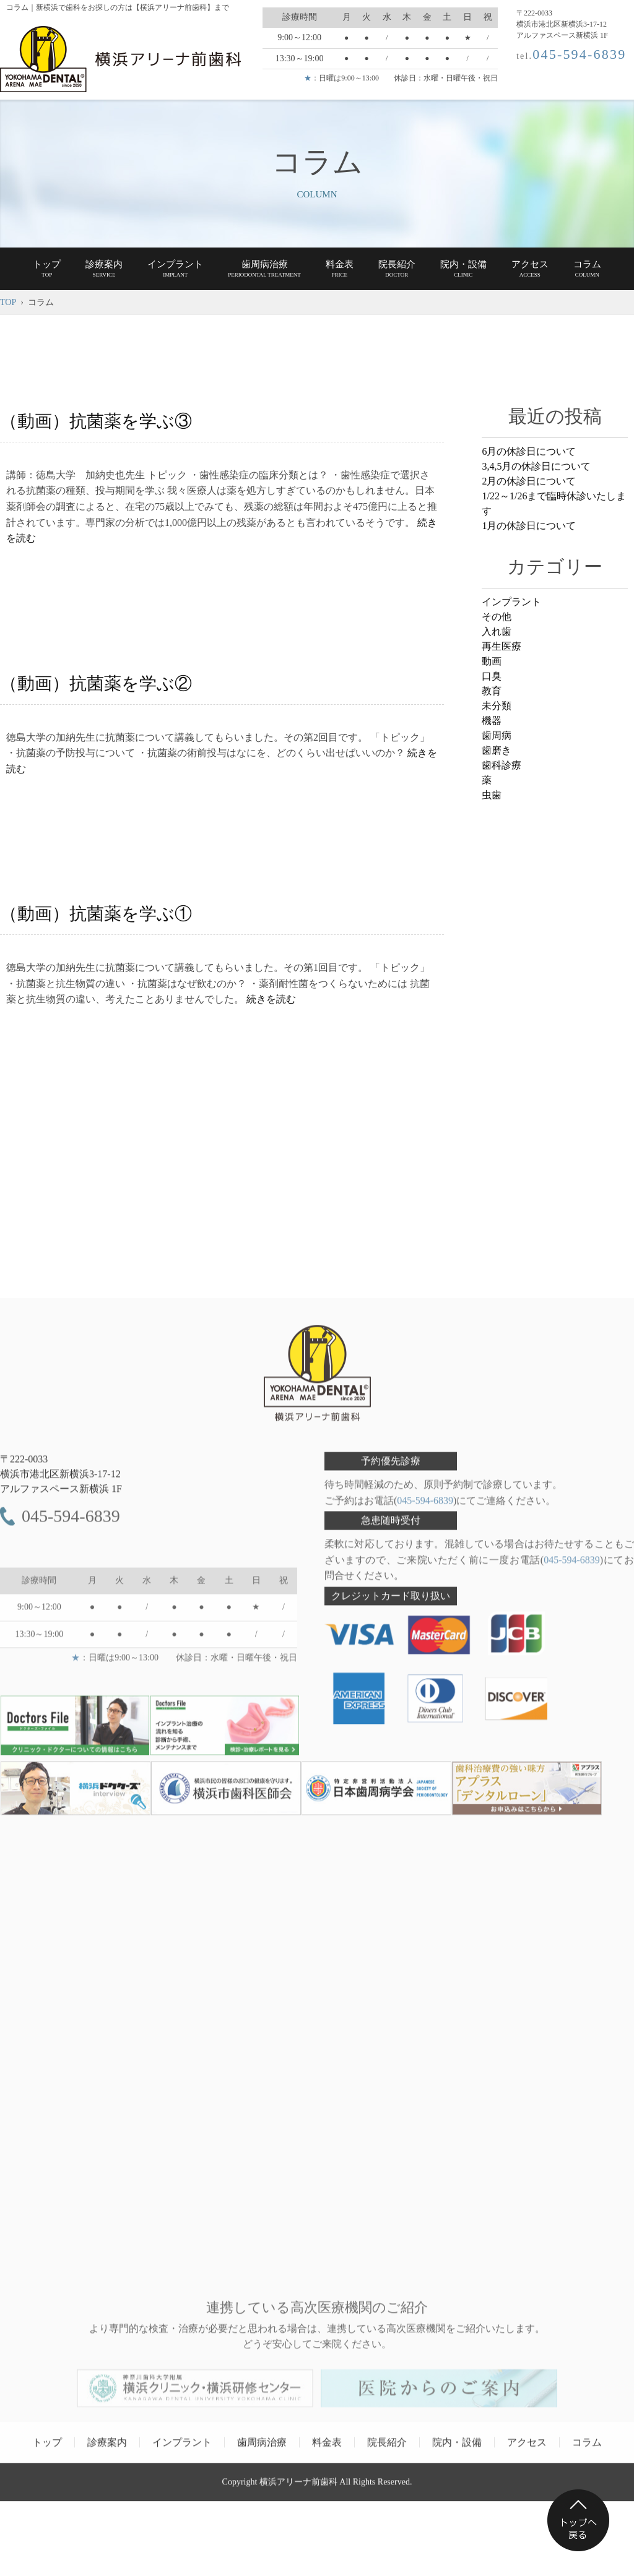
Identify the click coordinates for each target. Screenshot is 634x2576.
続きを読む (271, 999)
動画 (492, 661)
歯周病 (496, 735)
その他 (496, 616)
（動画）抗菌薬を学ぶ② (96, 683)
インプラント (511, 602)
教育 (492, 691)
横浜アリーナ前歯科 (298, 2487)
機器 (492, 720)
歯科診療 (501, 765)
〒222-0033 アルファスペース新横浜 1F (61, 1479)
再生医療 (501, 646)
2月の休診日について (529, 481)
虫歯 (492, 795)
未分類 (496, 705)
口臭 (492, 676)
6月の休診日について (529, 451)
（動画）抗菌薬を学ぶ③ (96, 421)
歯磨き (496, 750)
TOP (8, 302)
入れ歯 (496, 631)
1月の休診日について (529, 525)
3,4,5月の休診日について (536, 466)
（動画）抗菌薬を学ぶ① (96, 913)
